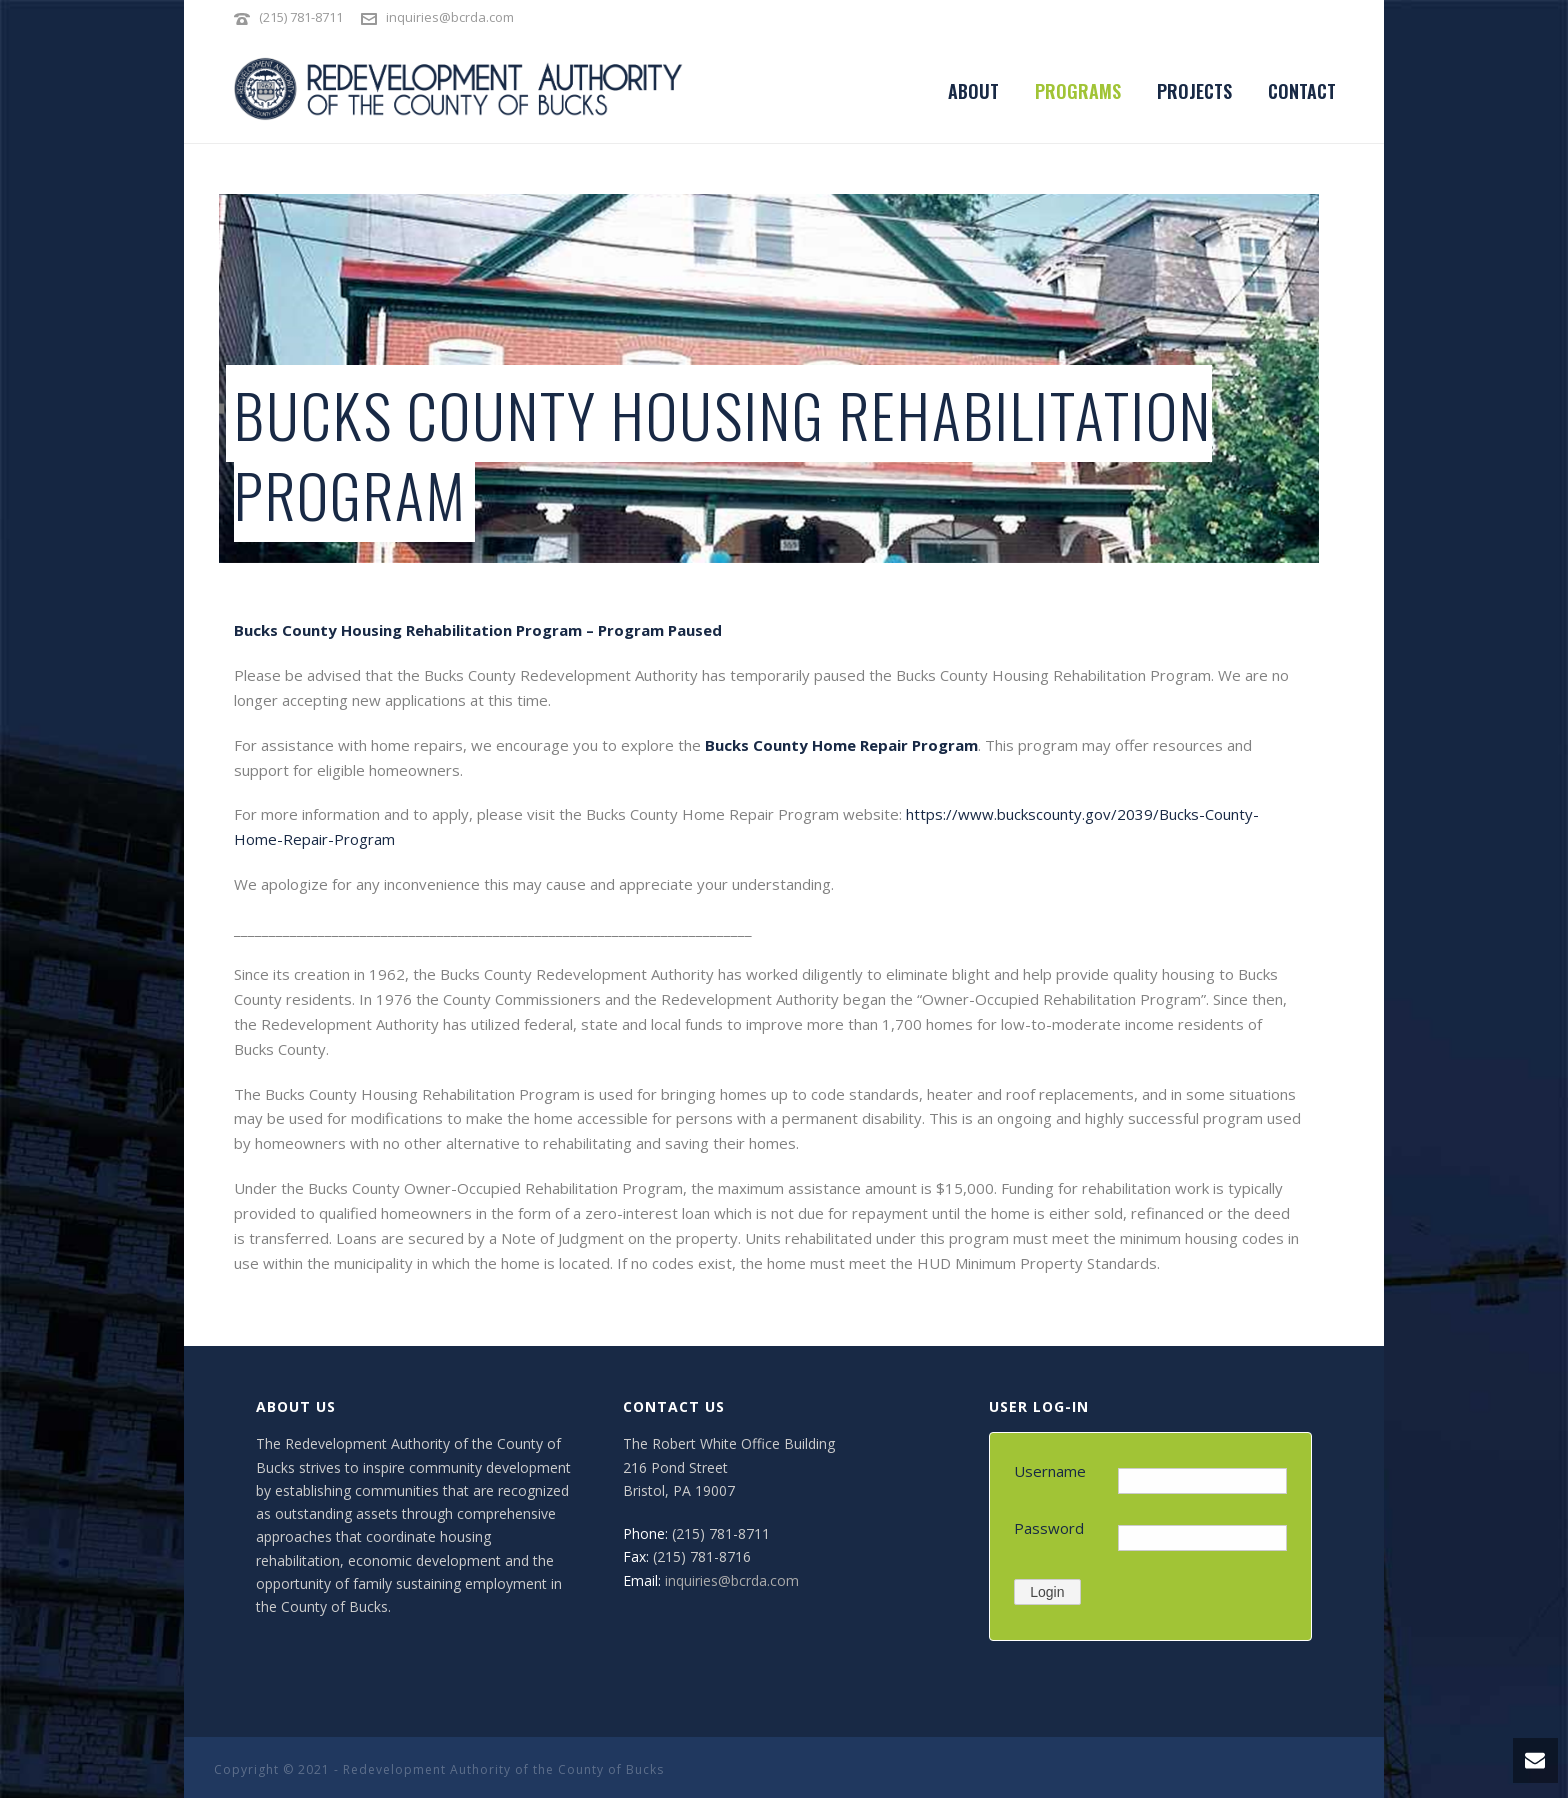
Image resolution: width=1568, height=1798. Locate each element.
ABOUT (973, 91)
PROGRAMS (1078, 91)
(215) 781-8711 (302, 17)
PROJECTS (1194, 91)
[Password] (1202, 1538)
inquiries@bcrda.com (450, 17)
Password (1049, 1528)
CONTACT (1302, 91)
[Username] (1202, 1481)
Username (1050, 1471)
